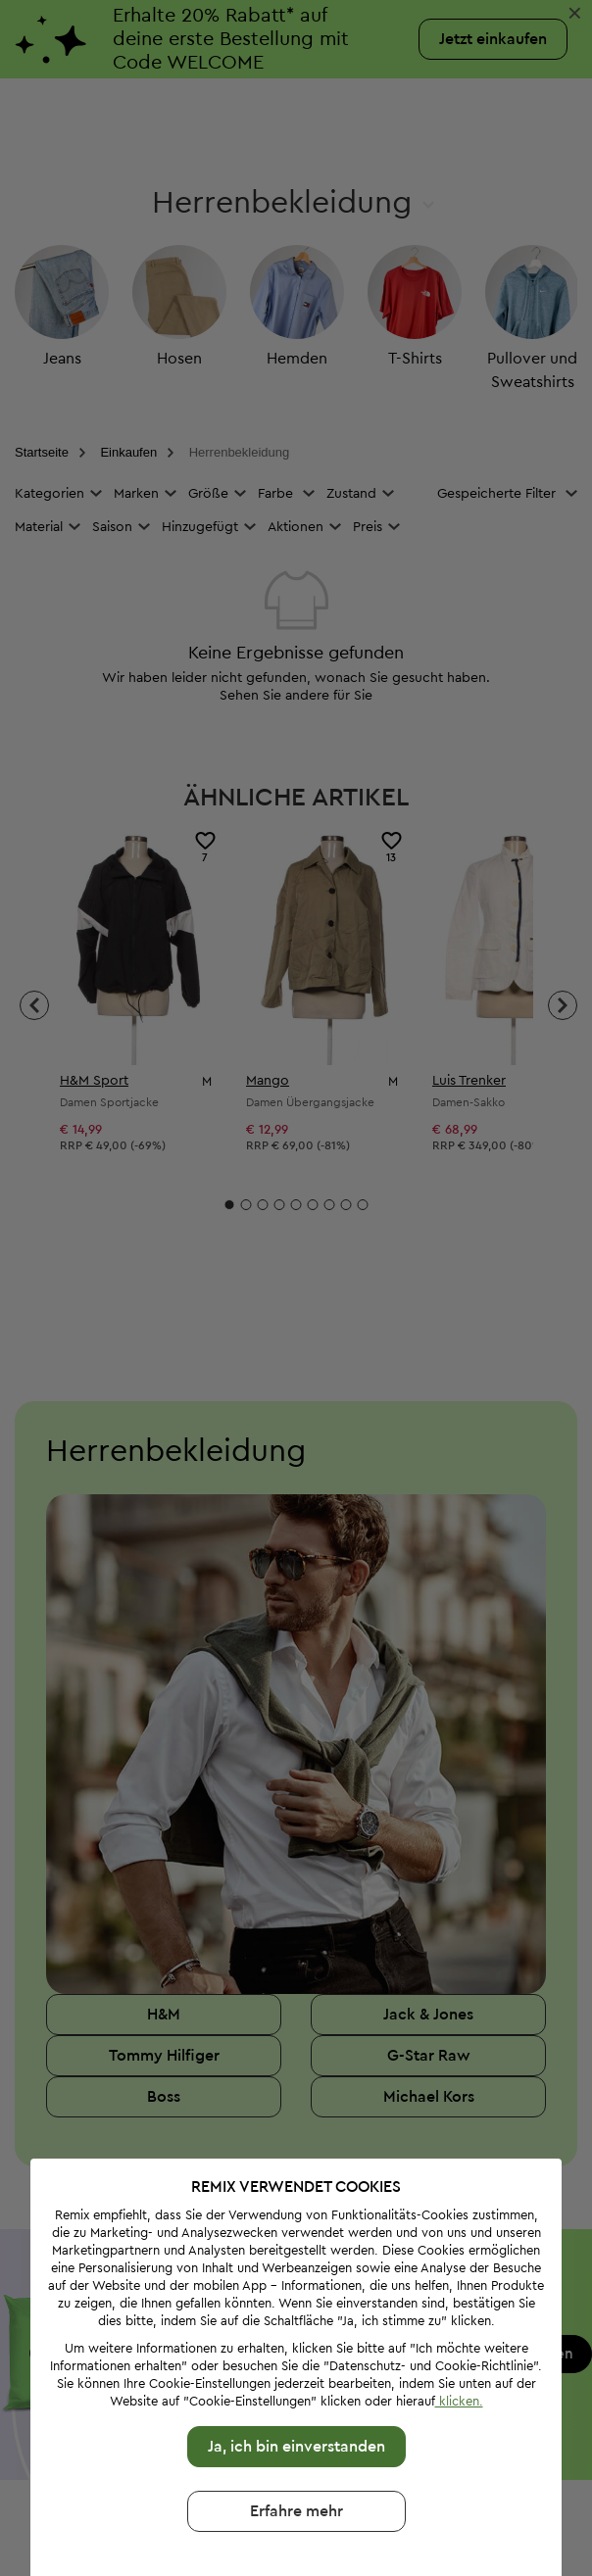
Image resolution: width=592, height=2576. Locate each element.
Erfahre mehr (294, 2448)
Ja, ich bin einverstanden (294, 2384)
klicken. (457, 2338)
